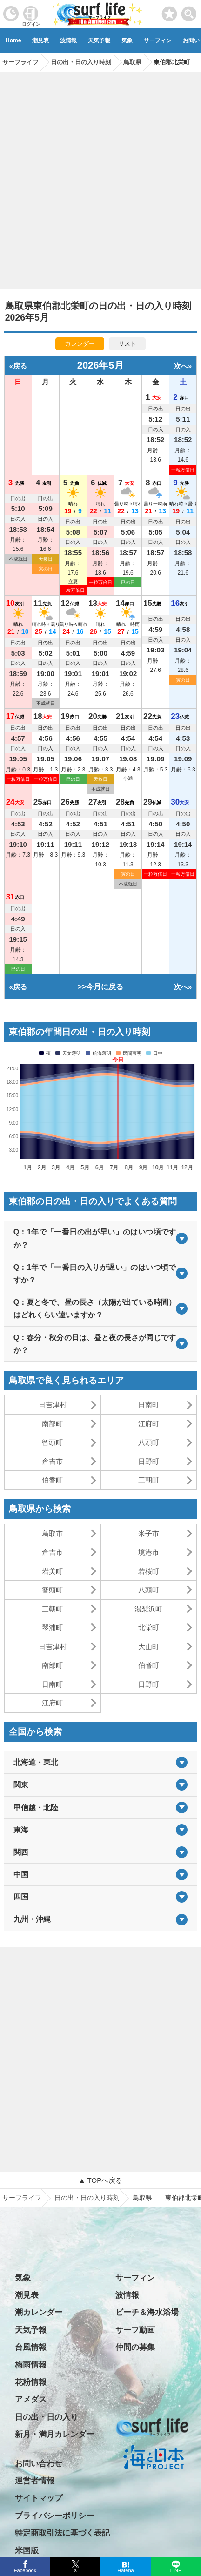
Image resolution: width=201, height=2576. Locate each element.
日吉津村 (53, 1405)
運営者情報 (34, 2480)
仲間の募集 (135, 2347)
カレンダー (80, 343)
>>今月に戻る (101, 987)
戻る (20, 366)
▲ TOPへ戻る (100, 2180)
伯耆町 (52, 1480)
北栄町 (148, 1627)
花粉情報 (31, 2382)
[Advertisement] (100, 177)
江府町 (148, 1424)
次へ (181, 366)
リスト (127, 343)
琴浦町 (52, 1627)
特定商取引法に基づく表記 (62, 2533)
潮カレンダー (38, 2312)
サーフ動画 (135, 2330)
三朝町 (148, 1480)
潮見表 (40, 40)
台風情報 (31, 2347)
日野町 (148, 1461)
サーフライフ (21, 2197)
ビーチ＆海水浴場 (147, 2312)
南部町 (52, 1424)
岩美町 (52, 1571)
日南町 (148, 1405)
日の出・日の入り (46, 2417)
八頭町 (148, 1442)
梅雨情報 (31, 2365)
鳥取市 (52, 1533)
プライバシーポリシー (54, 2515)
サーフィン (158, 40)
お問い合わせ (38, 2463)
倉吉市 (52, 1461)
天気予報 (99, 40)
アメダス (31, 2399)
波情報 (68, 40)
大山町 (148, 1646)
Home (13, 40)
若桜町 (148, 1571)
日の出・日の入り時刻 (87, 2197)
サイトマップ (38, 2498)
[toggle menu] (189, 11)
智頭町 (52, 1442)
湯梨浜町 (148, 1609)
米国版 (27, 2550)
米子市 (148, 1533)
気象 (127, 40)
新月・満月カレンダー (54, 2434)
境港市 (148, 1552)
